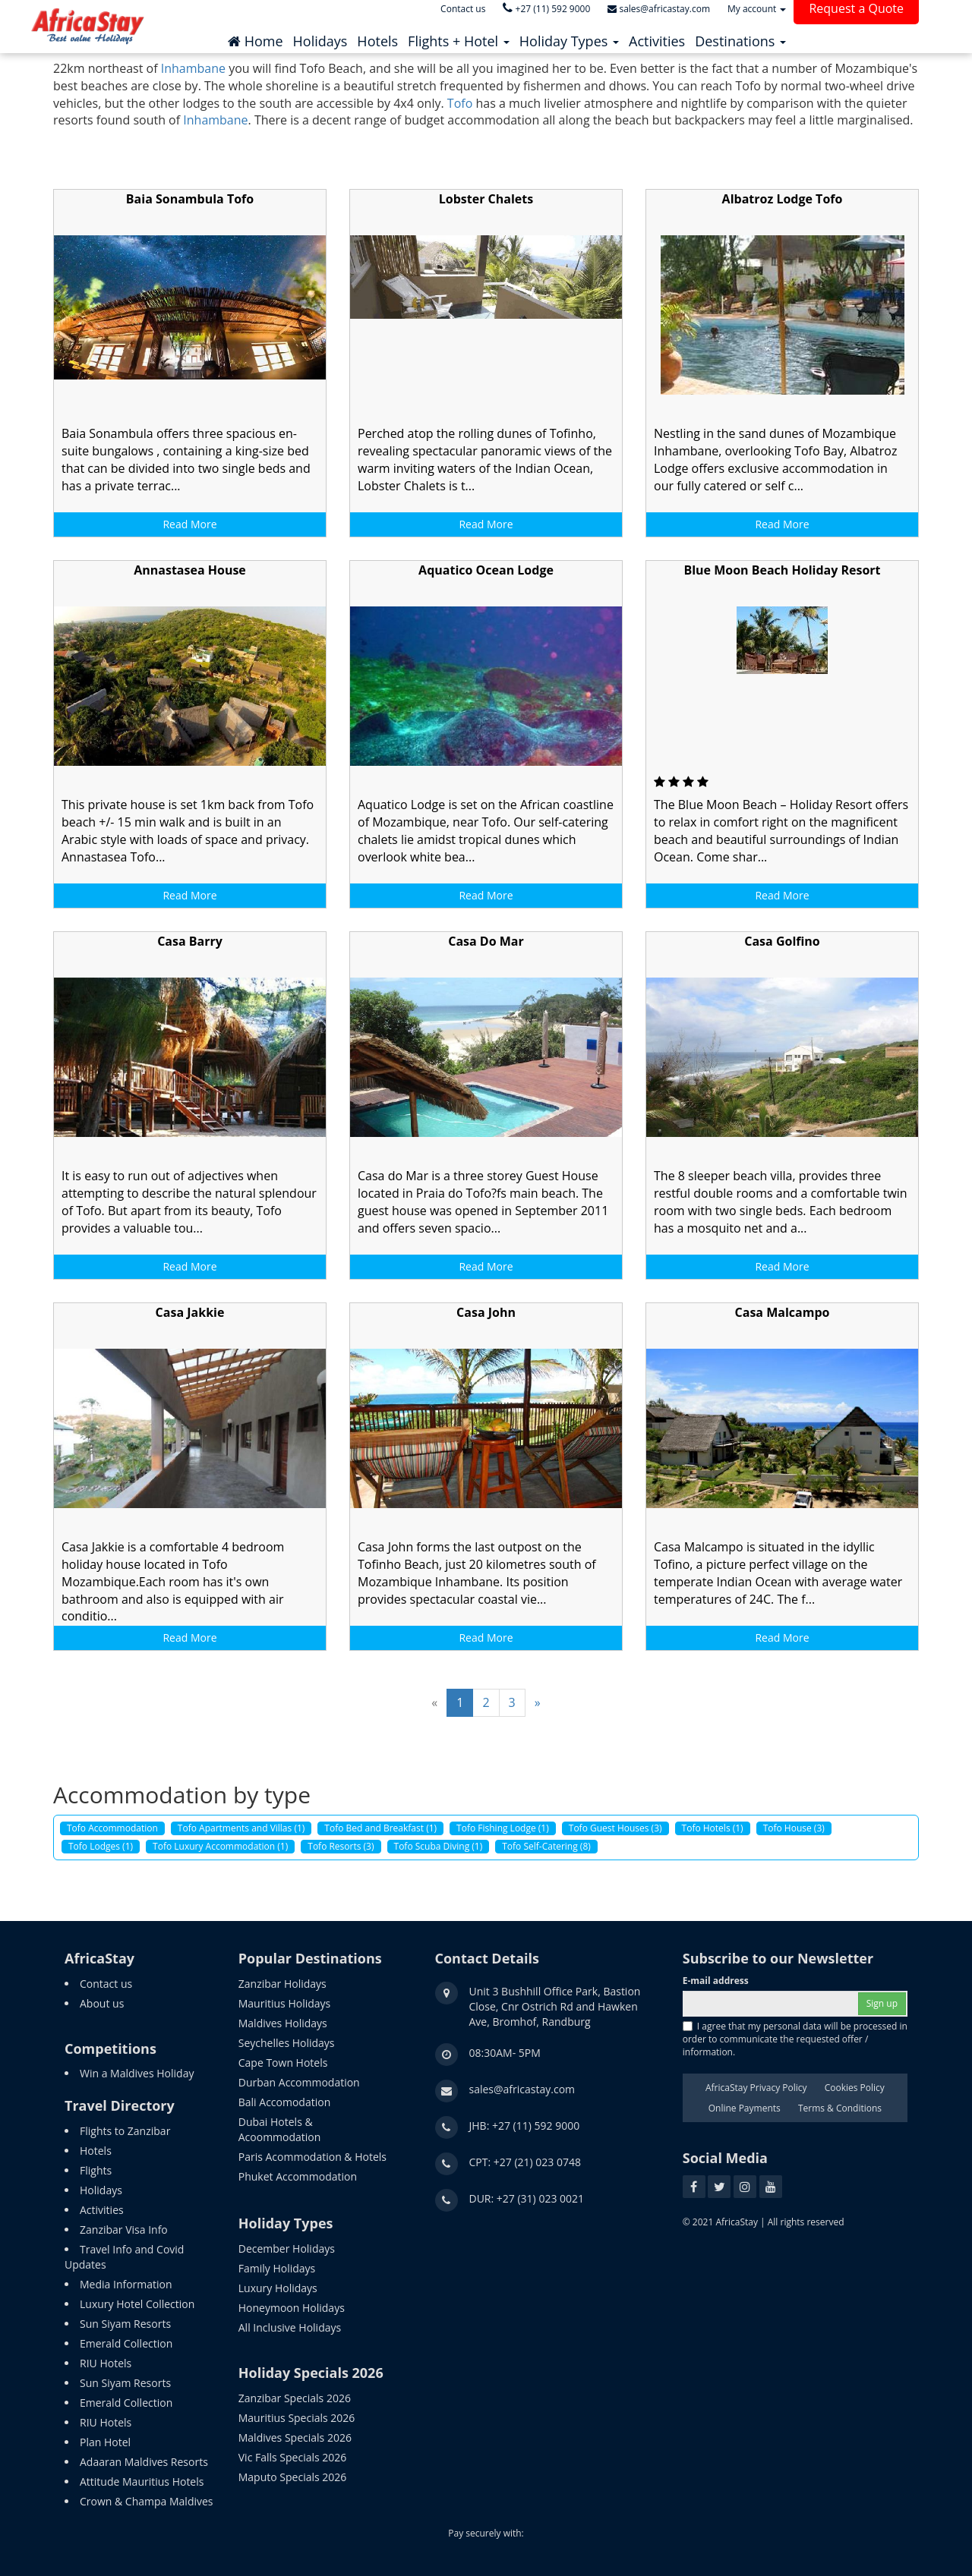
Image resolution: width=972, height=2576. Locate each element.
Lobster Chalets (486, 199)
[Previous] (434, 1703)
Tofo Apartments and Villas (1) (241, 1828)
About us (102, 2003)
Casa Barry (189, 941)
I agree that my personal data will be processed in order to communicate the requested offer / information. (795, 2039)
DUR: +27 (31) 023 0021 (527, 2198)
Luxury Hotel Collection (137, 2304)
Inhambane (193, 68)
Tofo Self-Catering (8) (546, 1846)
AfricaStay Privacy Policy (756, 2087)
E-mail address (716, 1980)
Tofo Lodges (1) (100, 1846)
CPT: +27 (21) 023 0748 (525, 2162)
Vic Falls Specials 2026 (292, 2457)
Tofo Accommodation (112, 1828)
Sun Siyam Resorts (125, 2323)
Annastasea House (190, 570)
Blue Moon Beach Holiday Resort (781, 570)
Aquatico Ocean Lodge (486, 570)
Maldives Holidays (282, 2023)
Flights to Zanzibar (125, 2131)
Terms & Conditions (840, 2108)
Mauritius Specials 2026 (296, 2418)
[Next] (538, 1703)
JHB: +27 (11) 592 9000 (524, 2125)
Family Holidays (277, 2268)
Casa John (486, 1312)
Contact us (106, 1983)
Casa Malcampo (782, 1312)
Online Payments (744, 2108)
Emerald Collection (126, 2343)
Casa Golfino (782, 941)
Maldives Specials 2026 (295, 2437)
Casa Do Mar (486, 941)
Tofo (459, 103)
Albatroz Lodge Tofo (782, 199)
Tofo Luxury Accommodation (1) (220, 1846)
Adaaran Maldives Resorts (144, 2462)
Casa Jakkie (190, 1312)
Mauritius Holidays (284, 2003)
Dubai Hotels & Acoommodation (279, 2129)
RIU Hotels (105, 2363)
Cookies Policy (855, 2087)
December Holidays (286, 2248)
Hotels (96, 2150)
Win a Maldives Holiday (137, 2073)
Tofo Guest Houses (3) (615, 1828)
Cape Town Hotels (283, 2062)
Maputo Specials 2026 (292, 2477)
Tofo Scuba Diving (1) (438, 1846)
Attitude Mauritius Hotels (142, 2481)
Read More (189, 524)
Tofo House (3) (794, 1828)
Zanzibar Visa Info (124, 2229)
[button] (458, 37)
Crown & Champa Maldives (146, 2501)
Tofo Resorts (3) (341, 1846)
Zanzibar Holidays (282, 1983)
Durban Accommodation (299, 2082)
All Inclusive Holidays (289, 2327)
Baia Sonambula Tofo (190, 199)
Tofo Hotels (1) (712, 1828)
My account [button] (756, 8)
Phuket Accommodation (297, 2176)
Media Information (126, 2284)
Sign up (882, 2003)
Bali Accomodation (284, 2102)
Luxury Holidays (277, 2288)
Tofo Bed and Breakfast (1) (380, 1828)
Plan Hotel (105, 2442)
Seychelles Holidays (286, 2043)
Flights (96, 2170)
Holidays (101, 2190)
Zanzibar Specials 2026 (294, 2398)
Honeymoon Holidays (291, 2307)
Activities (102, 2210)
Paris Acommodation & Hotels (312, 2156)
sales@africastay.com (522, 2089)
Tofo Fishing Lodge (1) (502, 1828)
